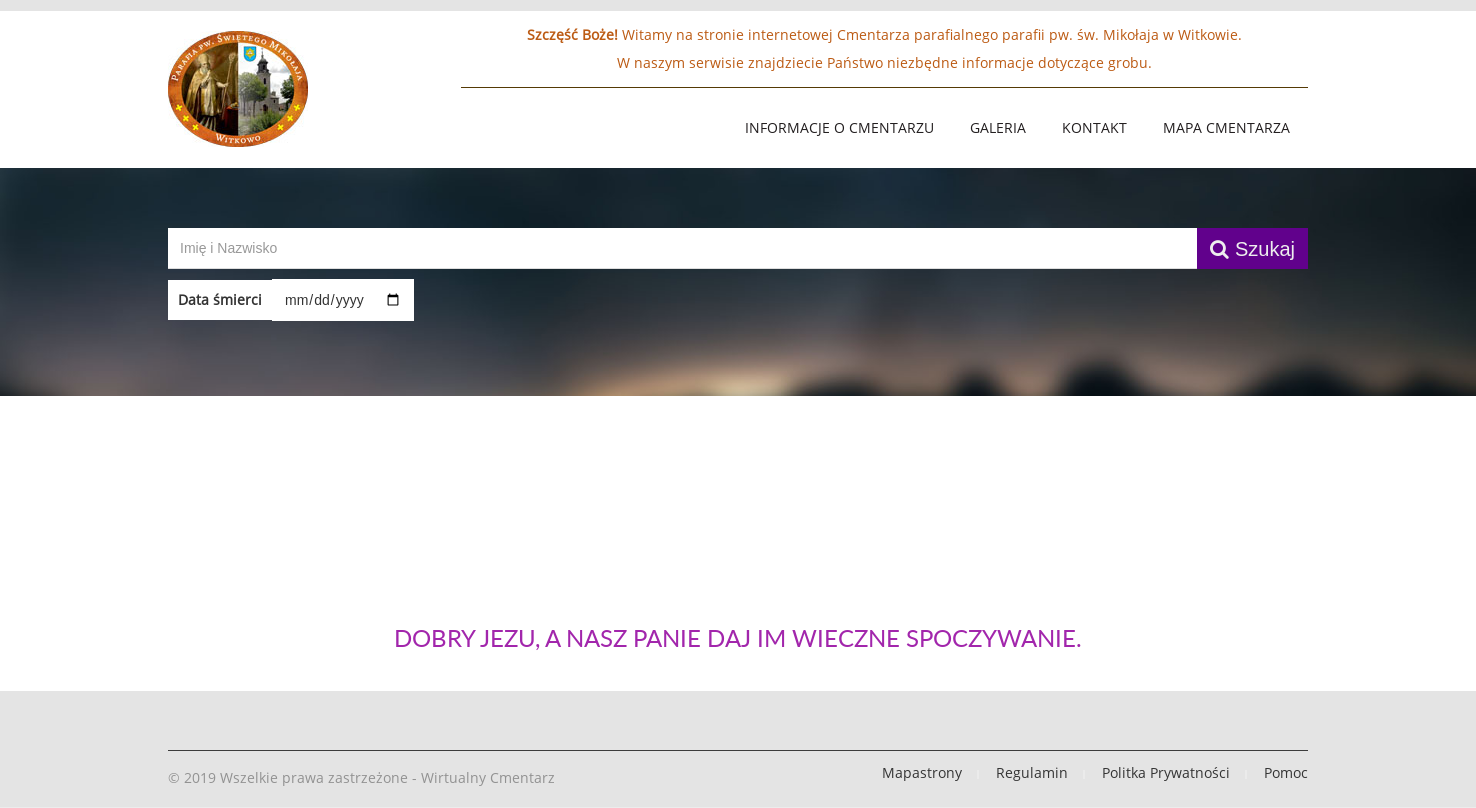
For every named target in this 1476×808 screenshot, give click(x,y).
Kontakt (1094, 127)
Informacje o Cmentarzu (839, 127)
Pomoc (1286, 772)
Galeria (998, 127)
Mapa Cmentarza (1226, 127)
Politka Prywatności (1166, 772)
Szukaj (1252, 249)
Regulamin (1032, 772)
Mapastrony (922, 772)
